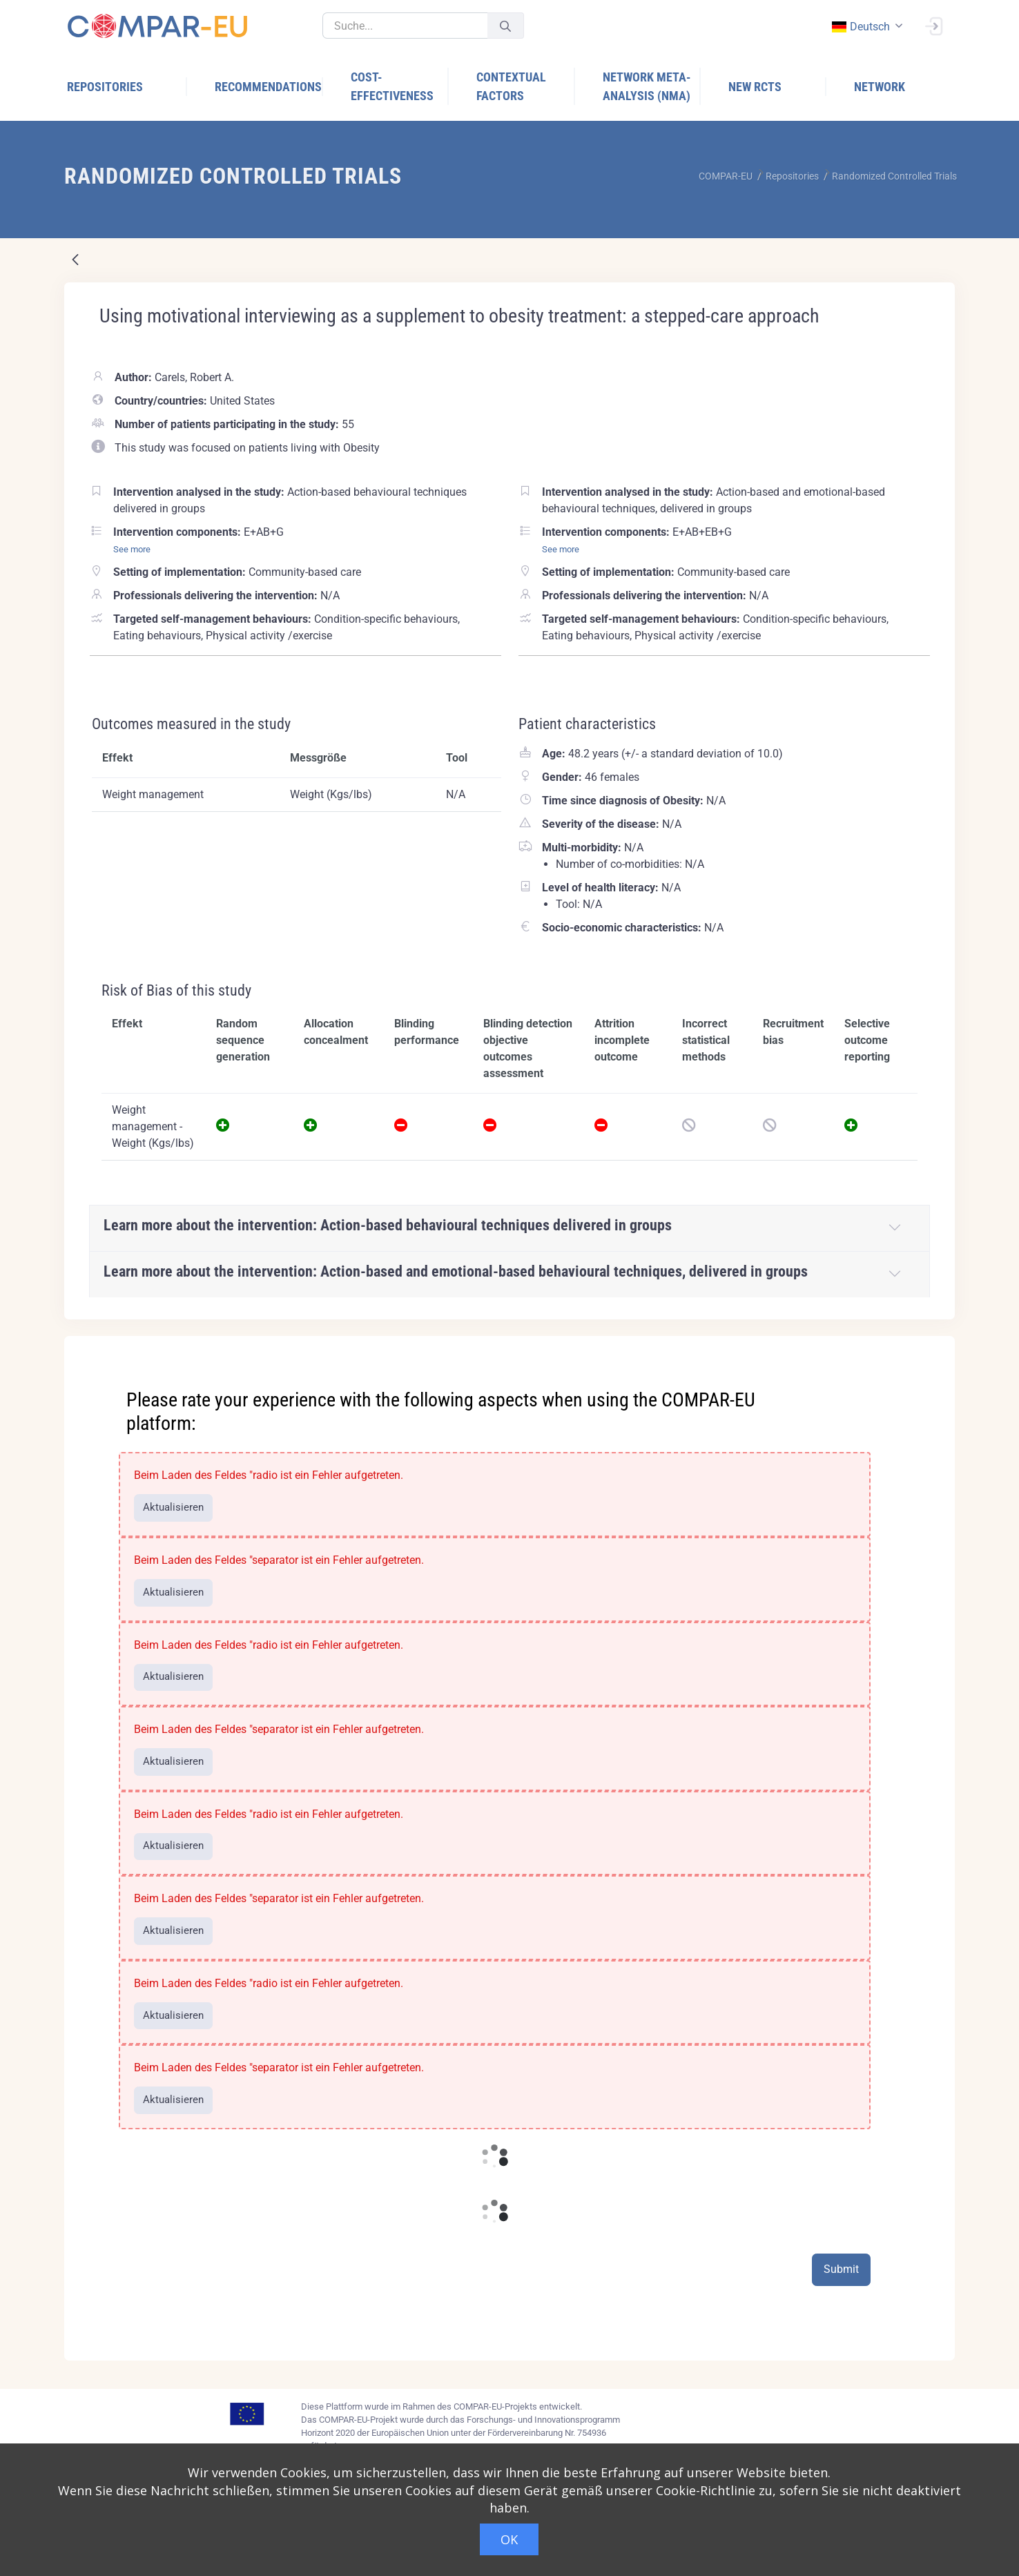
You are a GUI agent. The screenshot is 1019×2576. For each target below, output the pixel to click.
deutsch (860, 26)
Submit (841, 2269)
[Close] (935, 1348)
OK (509, 2539)
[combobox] (865, 26)
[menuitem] (127, 86)
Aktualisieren (173, 1507)
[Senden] (505, 26)
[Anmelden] (933, 25)
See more (132, 549)
